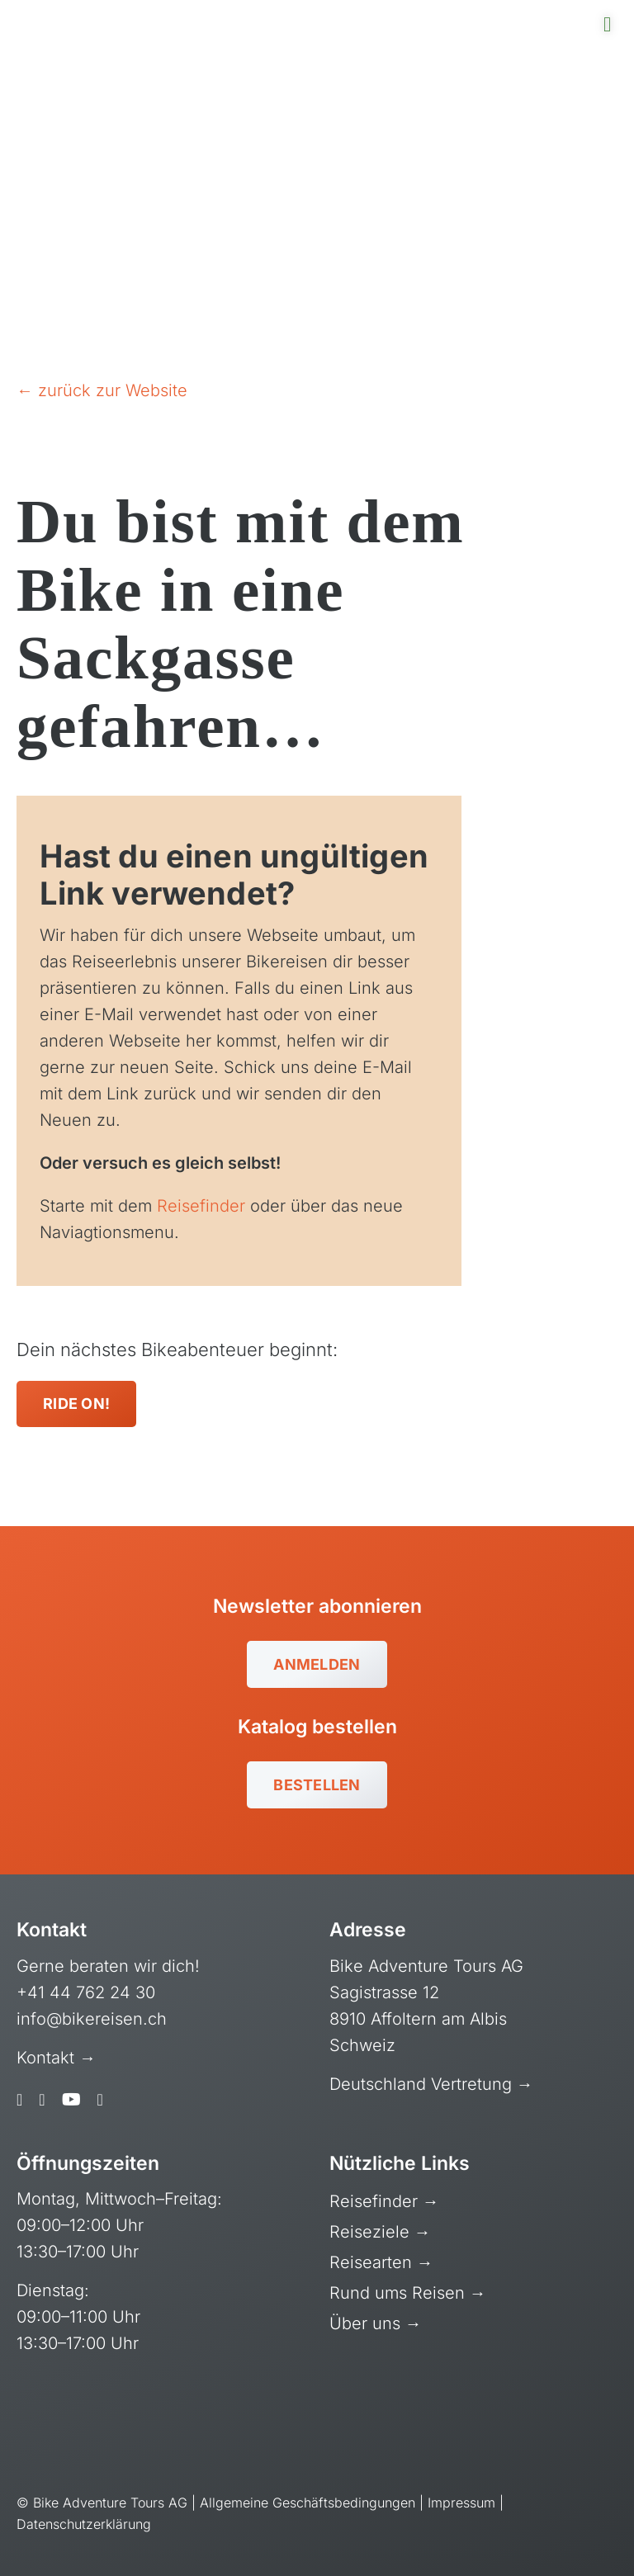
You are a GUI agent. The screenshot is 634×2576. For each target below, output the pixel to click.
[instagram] (42, 2100)
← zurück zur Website (102, 390)
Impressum (461, 2502)
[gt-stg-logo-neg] (547, 2422)
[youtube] (71, 2100)
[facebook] (19, 2100)
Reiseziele (371, 2232)
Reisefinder (201, 1206)
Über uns (367, 2323)
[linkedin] (100, 2100)
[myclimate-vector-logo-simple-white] (391, 2417)
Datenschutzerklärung (84, 2524)
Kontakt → (59, 2058)
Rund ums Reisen (399, 2293)
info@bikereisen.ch (92, 2019)
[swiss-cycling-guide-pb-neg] (78, 2406)
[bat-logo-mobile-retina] (103, 16)
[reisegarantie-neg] (232, 2416)
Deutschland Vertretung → (431, 2084)
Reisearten (373, 2262)
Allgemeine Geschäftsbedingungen (307, 2502)
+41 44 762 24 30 (86, 1992)
